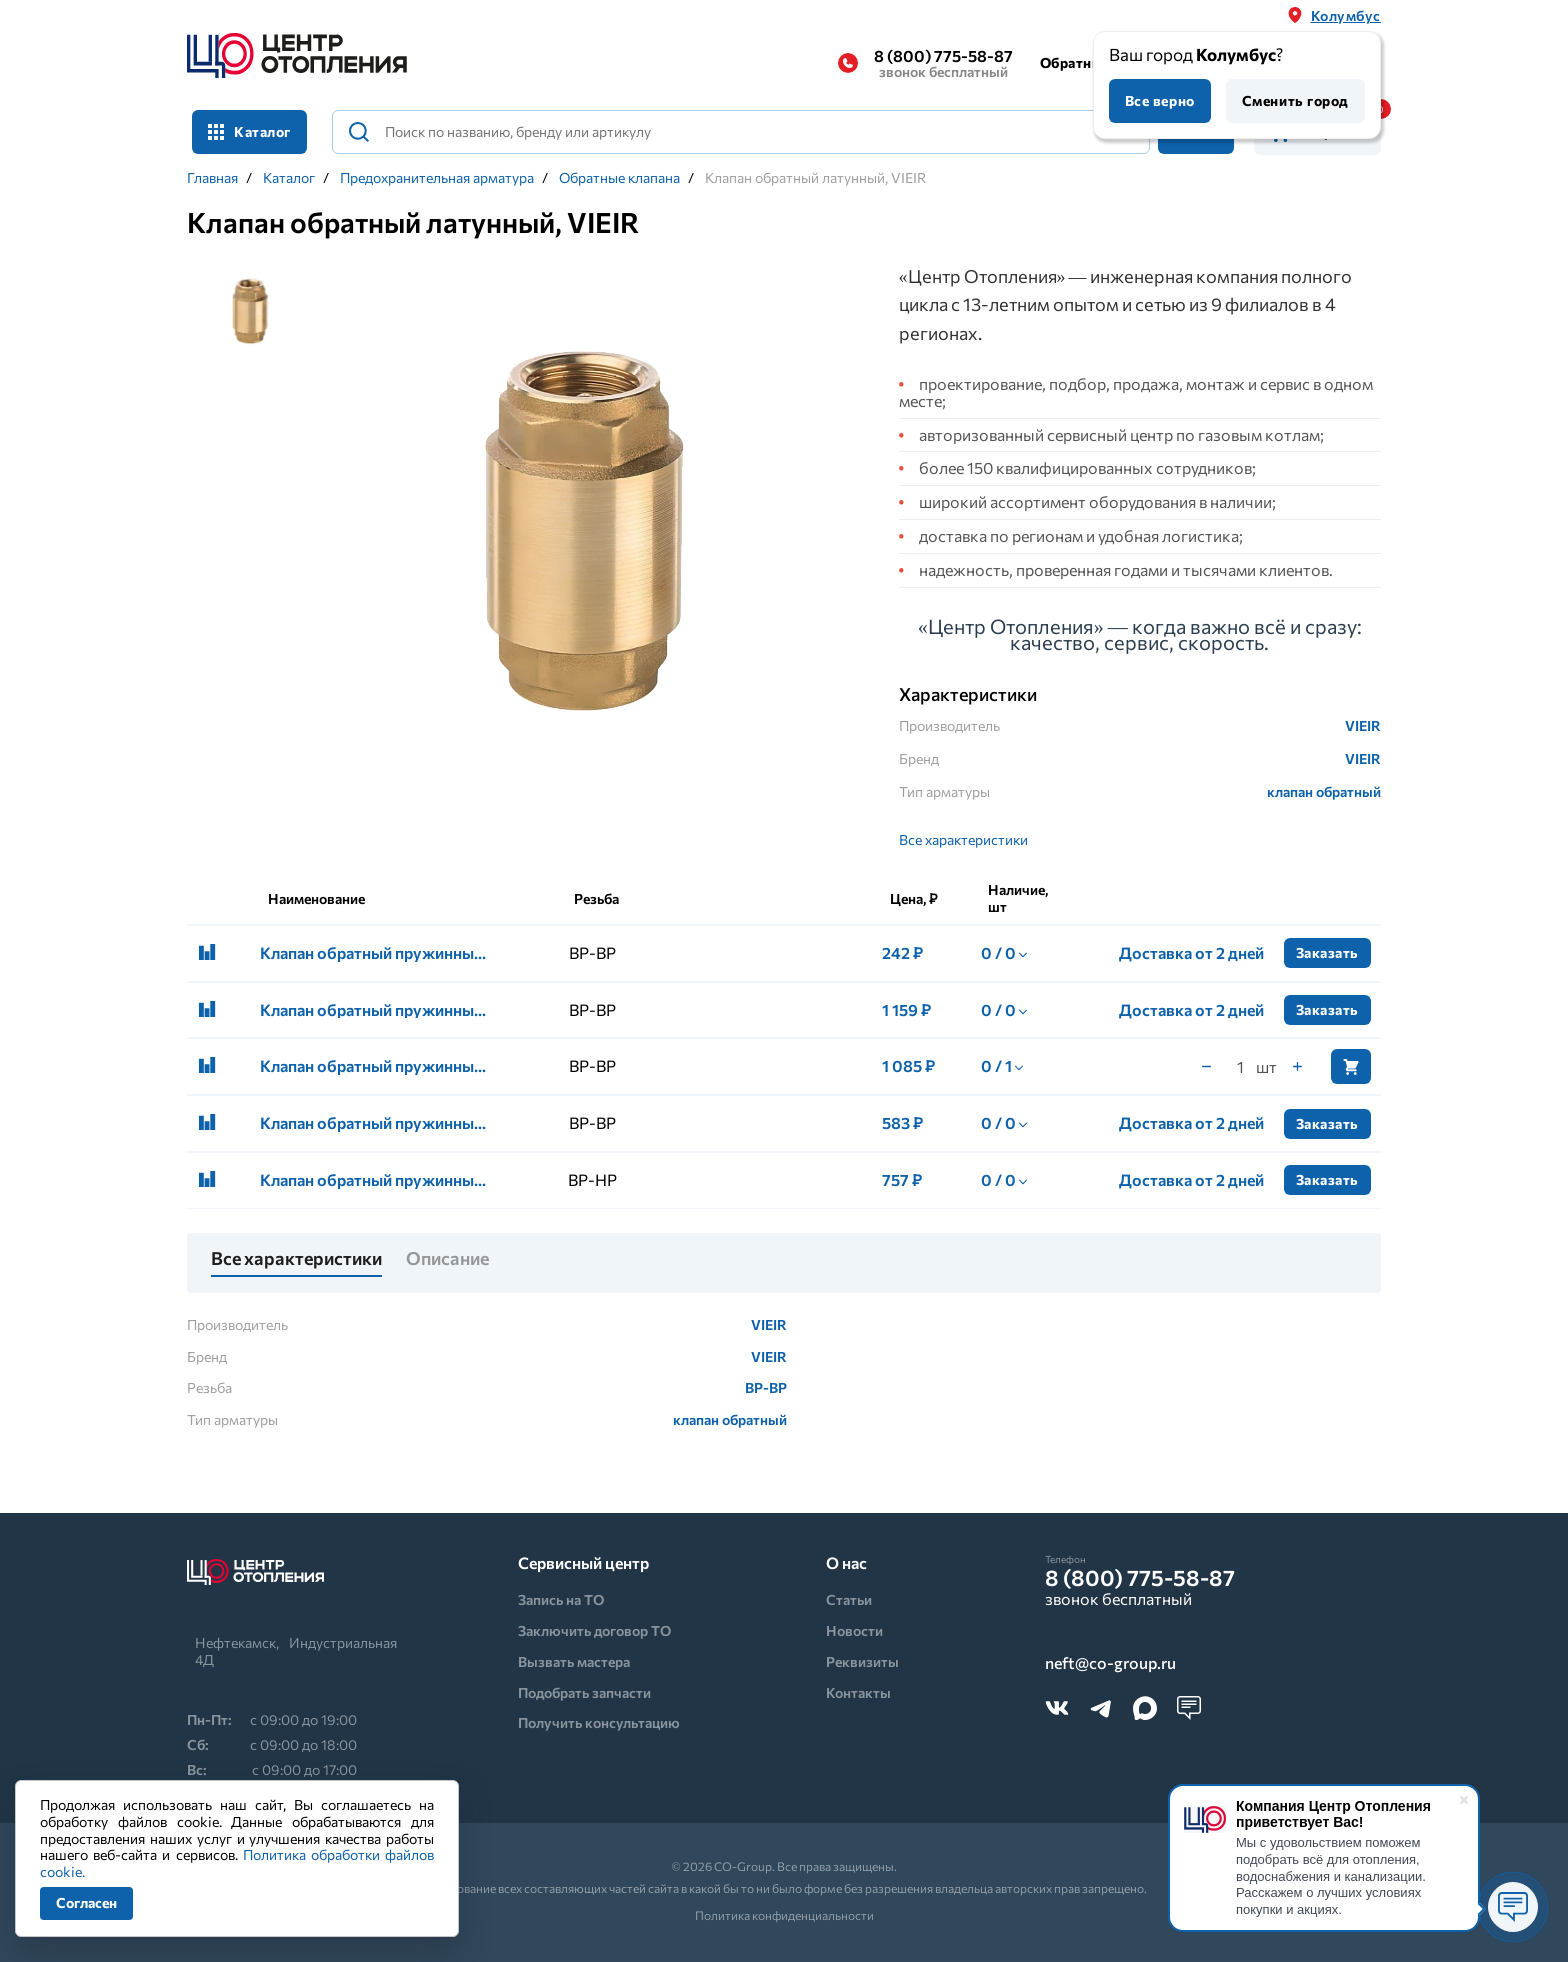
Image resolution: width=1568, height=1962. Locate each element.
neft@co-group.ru (1110, 1663)
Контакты (858, 1692)
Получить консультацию (599, 1722)
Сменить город (1295, 100)
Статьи (849, 1599)
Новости (854, 1630)
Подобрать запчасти (584, 1692)
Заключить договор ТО (594, 1630)
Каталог (249, 131)
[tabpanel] (592, 534)
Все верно (1160, 100)
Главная (212, 178)
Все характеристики (963, 839)
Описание (447, 1259)
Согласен (86, 1902)
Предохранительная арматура (437, 178)
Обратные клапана (619, 178)
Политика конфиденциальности (784, 1915)
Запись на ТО (561, 1599)
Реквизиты (862, 1661)
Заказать (1327, 952)
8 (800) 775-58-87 (943, 63)
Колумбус (1346, 15)
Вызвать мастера (574, 1661)
